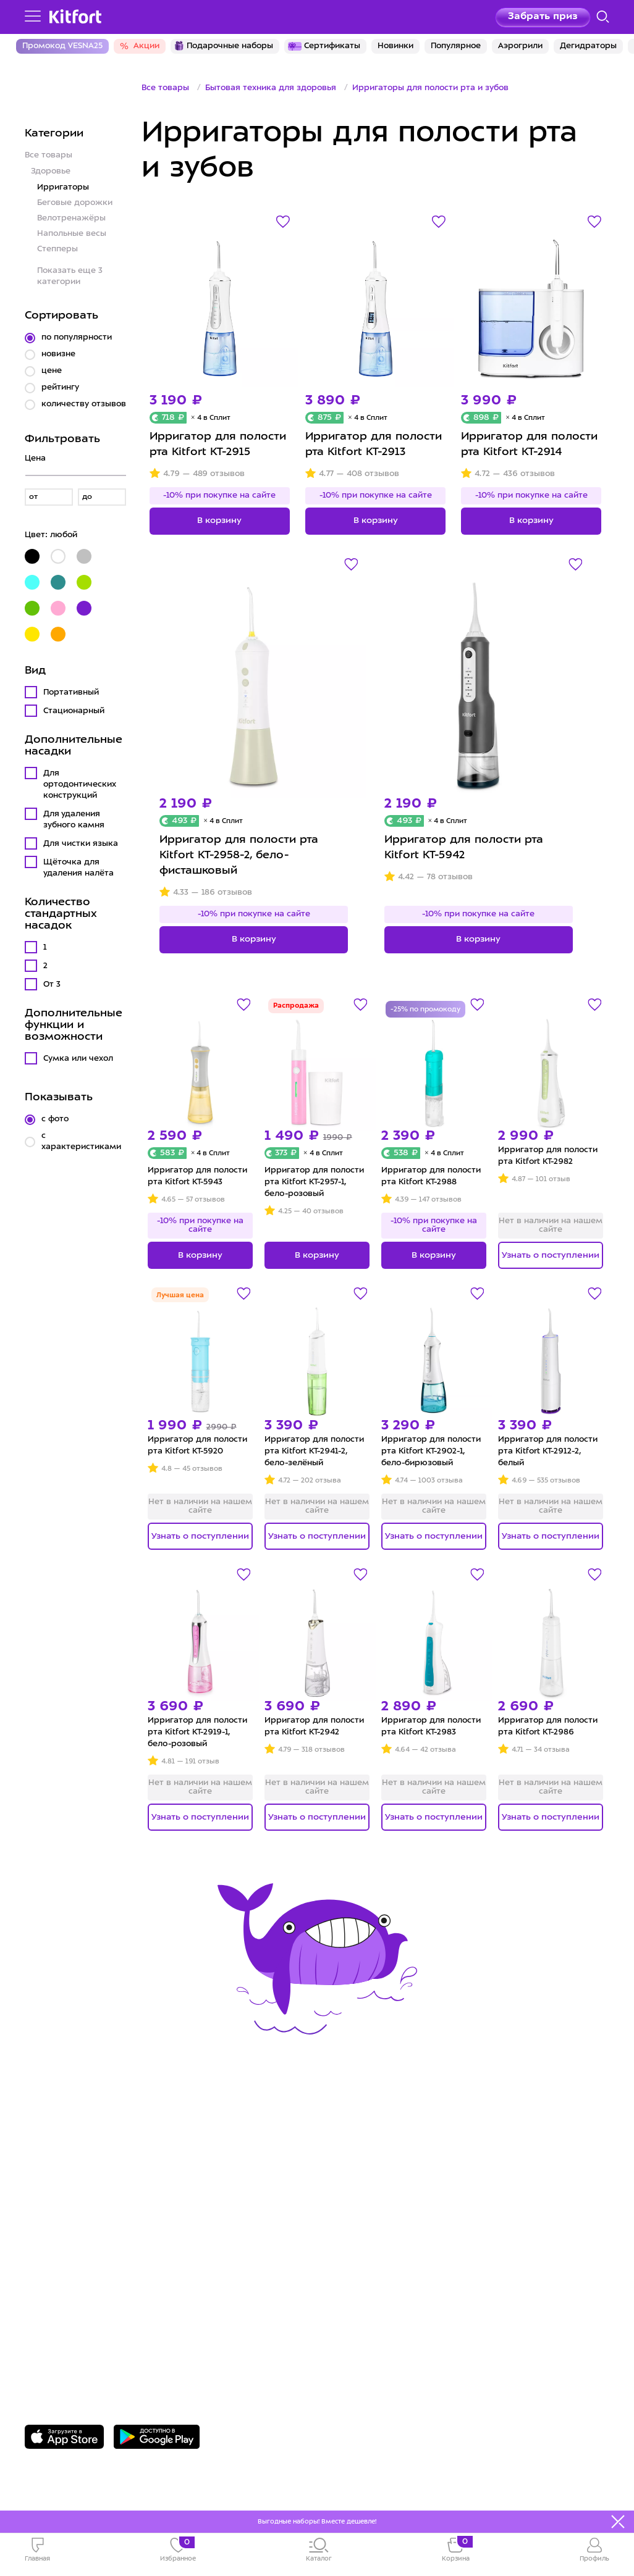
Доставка (51, 2176)
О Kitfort (350, 2158)
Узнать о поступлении (550, 1255)
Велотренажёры (71, 218)
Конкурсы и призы (77, 2214)
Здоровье (50, 171)
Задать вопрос (89, 2335)
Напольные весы (71, 234)
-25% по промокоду (425, 1009)
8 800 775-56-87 (93, 2314)
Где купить (55, 2195)
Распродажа (296, 1006)
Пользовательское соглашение (415, 2233)
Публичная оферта (380, 2253)
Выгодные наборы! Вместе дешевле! (317, 2522)
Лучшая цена (180, 1295)
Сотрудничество (372, 2176)
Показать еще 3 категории (70, 276)
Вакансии (353, 2195)
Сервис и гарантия (78, 2158)
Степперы (57, 249)
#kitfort (46, 2233)
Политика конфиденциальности (417, 2214)
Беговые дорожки (74, 203)
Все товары (48, 155)
